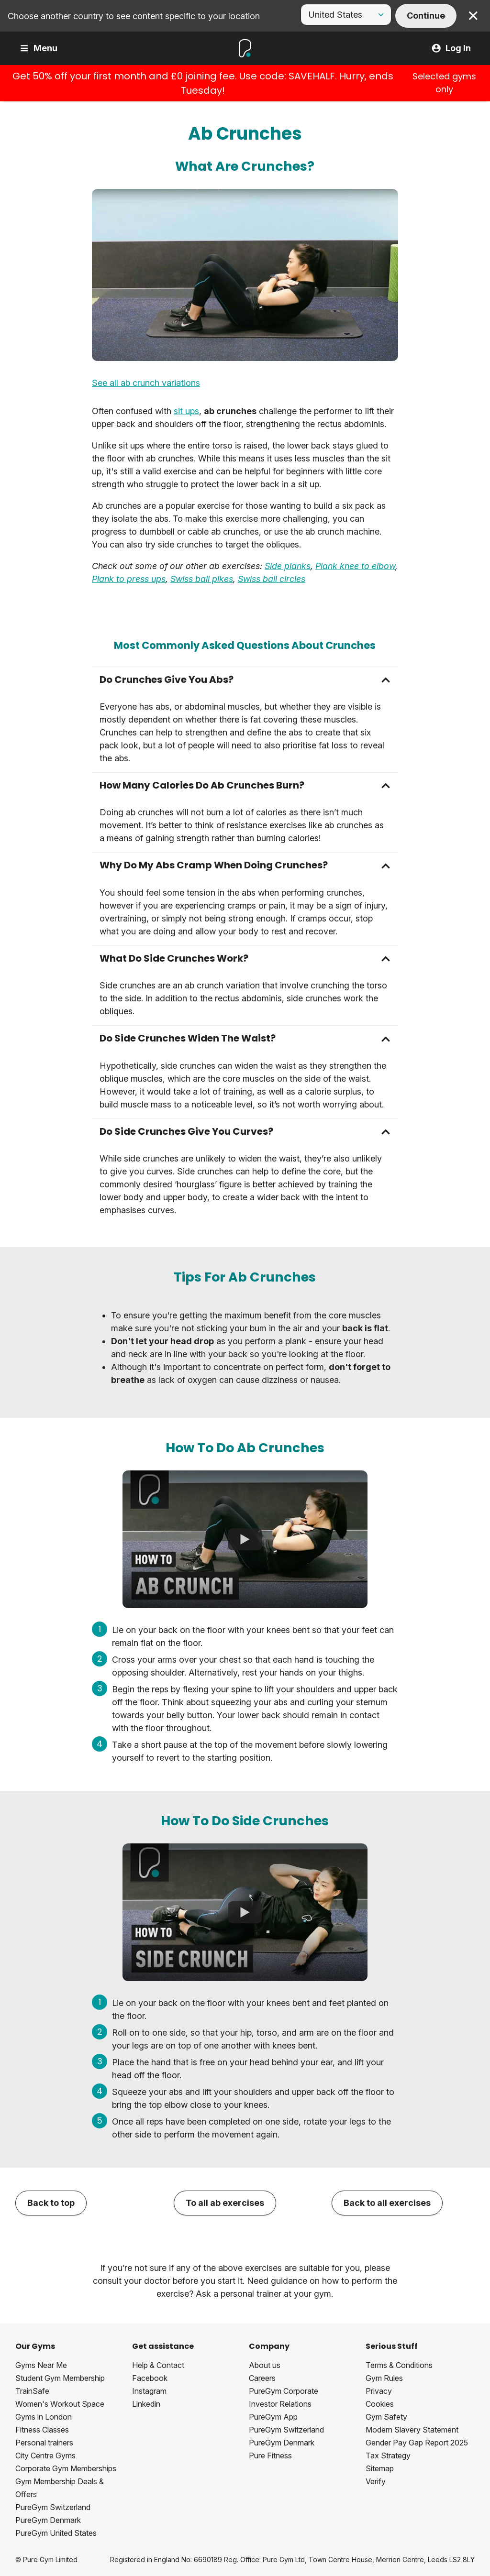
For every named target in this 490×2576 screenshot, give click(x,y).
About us (264, 2365)
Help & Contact (158, 2365)
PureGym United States (56, 2533)
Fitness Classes (42, 2429)
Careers (262, 2378)
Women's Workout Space (59, 2404)
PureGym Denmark (48, 2520)
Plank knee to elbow (355, 566)
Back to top (51, 2203)
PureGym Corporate (283, 2391)
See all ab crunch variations (146, 383)
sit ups (186, 411)
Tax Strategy (388, 2455)
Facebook (149, 2378)
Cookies (380, 2404)
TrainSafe (32, 2391)
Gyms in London (43, 2417)
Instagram (149, 2391)
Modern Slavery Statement (412, 2429)
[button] (245, 679)
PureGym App (273, 2417)
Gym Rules (384, 2378)
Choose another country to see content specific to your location (134, 16)
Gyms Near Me (41, 2365)
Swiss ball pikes (201, 579)
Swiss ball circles (271, 579)
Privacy (379, 2391)
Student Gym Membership (60, 2378)
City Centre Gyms (45, 2455)
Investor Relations (280, 2404)
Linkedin (146, 2404)
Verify (376, 2481)
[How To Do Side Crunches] (245, 1912)
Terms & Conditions (399, 2365)
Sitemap (380, 2468)
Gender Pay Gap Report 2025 (417, 2442)
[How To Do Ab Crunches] (245, 1539)
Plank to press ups (129, 579)
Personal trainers (44, 2442)
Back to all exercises (387, 2203)
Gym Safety (386, 2417)
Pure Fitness (270, 2455)
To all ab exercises (225, 2203)
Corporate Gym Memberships (65, 2468)
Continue (426, 16)
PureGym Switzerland (52, 2507)
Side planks (288, 566)
